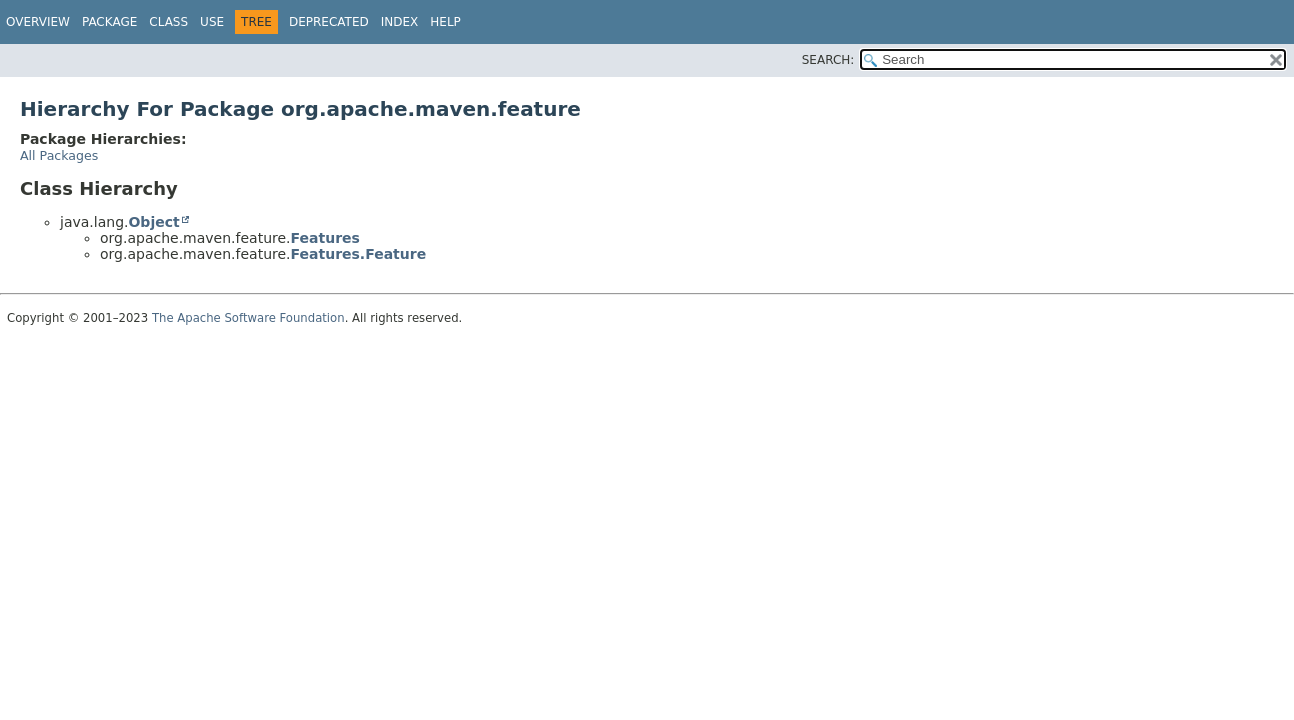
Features (325, 238)
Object (153, 222)
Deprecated (329, 22)
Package (109, 22)
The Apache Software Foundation (248, 318)
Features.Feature (359, 254)
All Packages (59, 155)
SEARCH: (828, 60)
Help (445, 22)
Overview (38, 22)
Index (400, 22)
